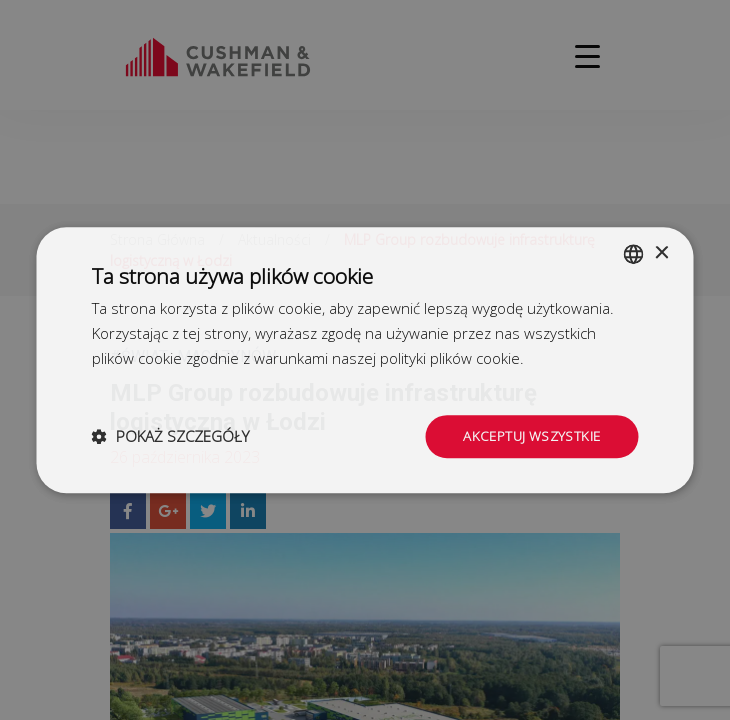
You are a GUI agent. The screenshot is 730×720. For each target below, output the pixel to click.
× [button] (661, 251)
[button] (170, 437)
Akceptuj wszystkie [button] (529, 435)
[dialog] (365, 360)
